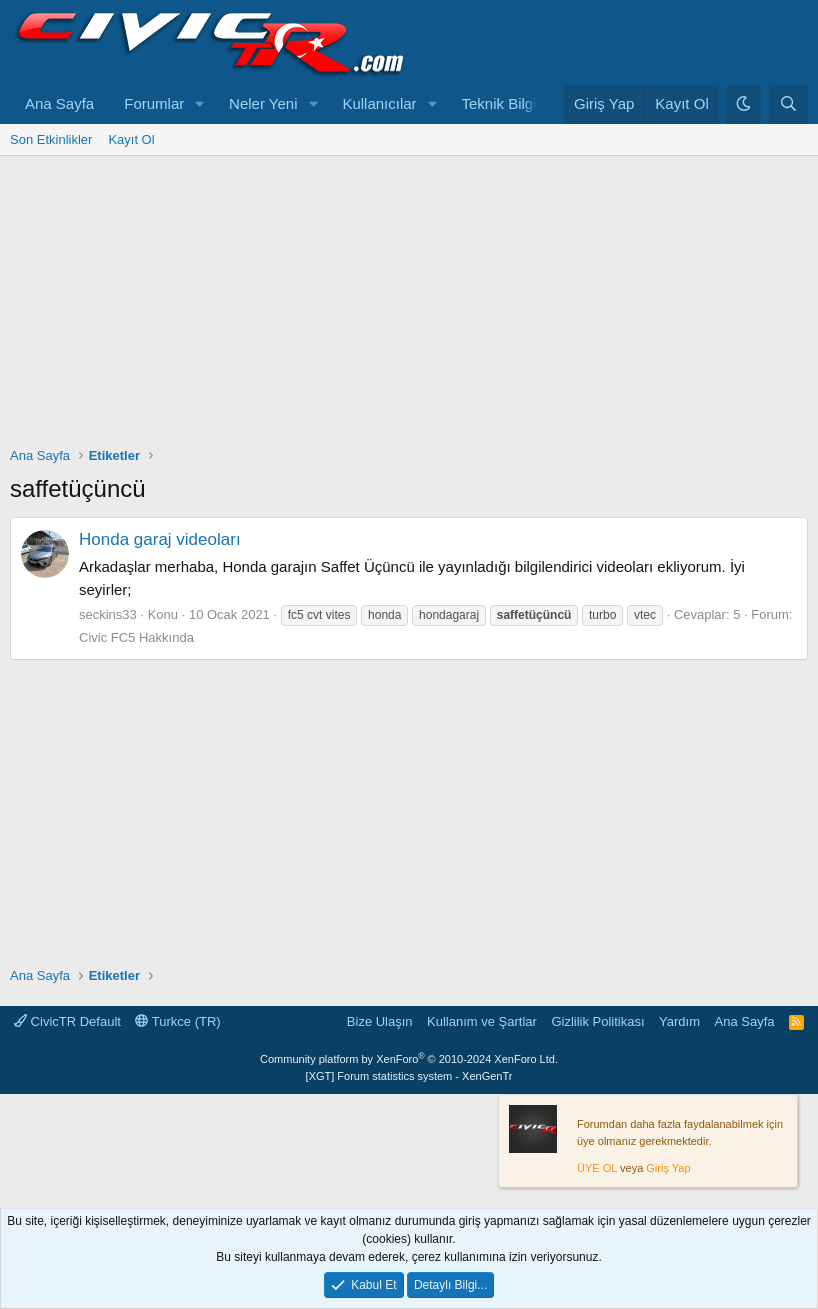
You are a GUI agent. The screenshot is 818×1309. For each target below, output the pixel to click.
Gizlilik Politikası (597, 1021)
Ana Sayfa (59, 103)
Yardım (679, 1021)
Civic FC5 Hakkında (136, 637)
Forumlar (154, 103)
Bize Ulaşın (380, 1021)
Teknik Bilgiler (507, 103)
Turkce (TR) (177, 1021)
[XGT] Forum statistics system (409, 1076)
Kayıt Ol (131, 139)
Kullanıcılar (379, 103)
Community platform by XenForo (409, 1059)
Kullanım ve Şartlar (482, 1021)
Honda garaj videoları (160, 539)
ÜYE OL (597, 1168)
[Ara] (788, 104)
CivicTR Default (67, 1021)
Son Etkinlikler (51, 139)
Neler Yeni (263, 103)
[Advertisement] (409, 306)
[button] (200, 104)
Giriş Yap (668, 1168)
